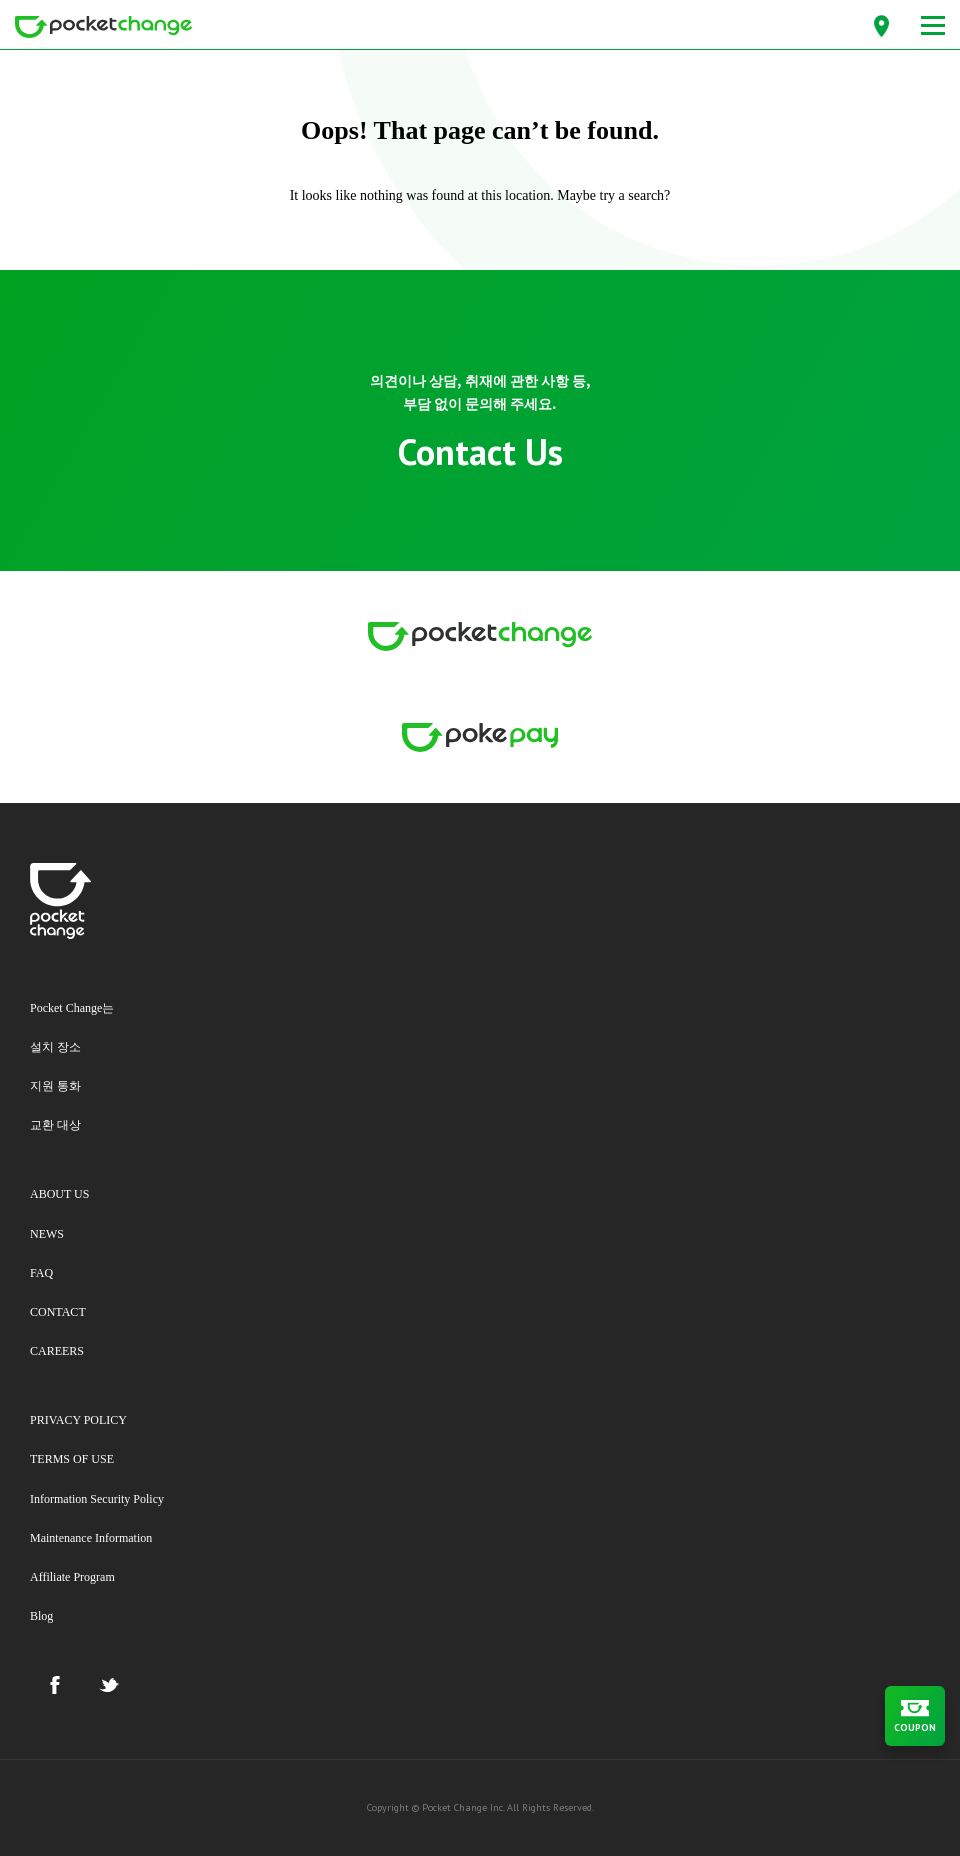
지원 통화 (55, 1086)
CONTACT (58, 1312)
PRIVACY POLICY (78, 1420)
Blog (41, 1616)
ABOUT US (59, 1194)
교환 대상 (55, 1125)
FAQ (41, 1273)
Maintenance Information (91, 1538)
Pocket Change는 (72, 1008)
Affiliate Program (72, 1577)
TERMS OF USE (72, 1459)
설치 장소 (55, 1047)
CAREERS (57, 1351)
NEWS (47, 1234)
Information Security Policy (97, 1499)
